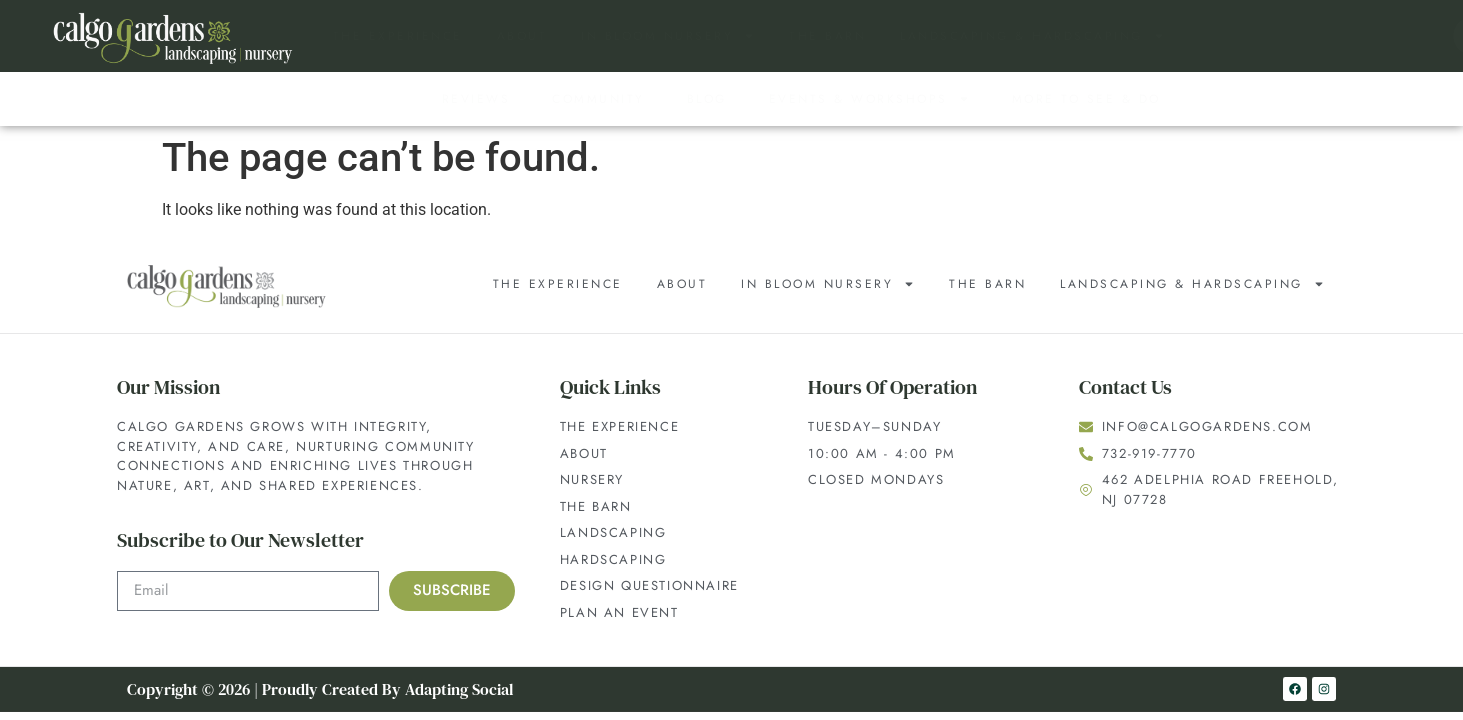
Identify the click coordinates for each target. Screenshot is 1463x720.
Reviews (476, 99)
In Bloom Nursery (668, 36)
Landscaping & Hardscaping (1032, 36)
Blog (707, 99)
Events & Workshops (869, 99)
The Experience (398, 36)
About (522, 36)
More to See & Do (1086, 99)
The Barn (827, 36)
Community (598, 99)
